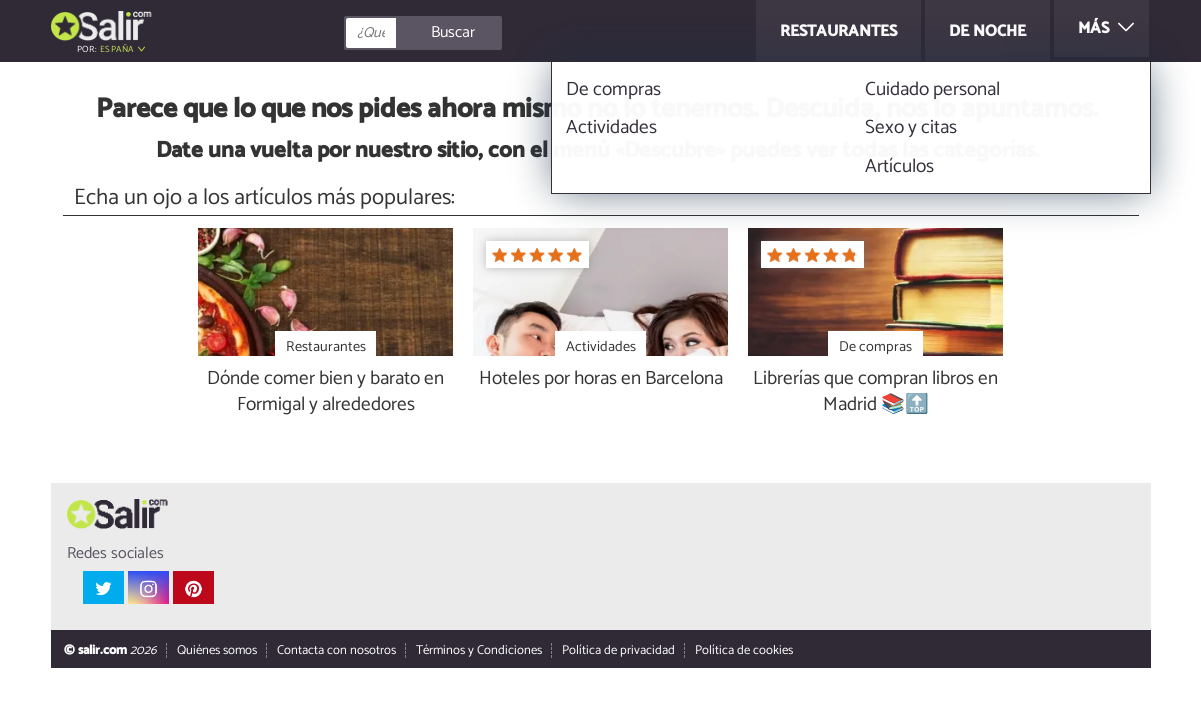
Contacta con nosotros (335, 651)
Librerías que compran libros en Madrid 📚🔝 (875, 393)
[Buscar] (513, 33)
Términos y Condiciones (478, 651)
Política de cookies (743, 651)
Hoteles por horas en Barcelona (601, 379)
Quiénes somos (216, 651)
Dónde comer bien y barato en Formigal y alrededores (325, 393)
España (117, 49)
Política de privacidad (617, 651)
